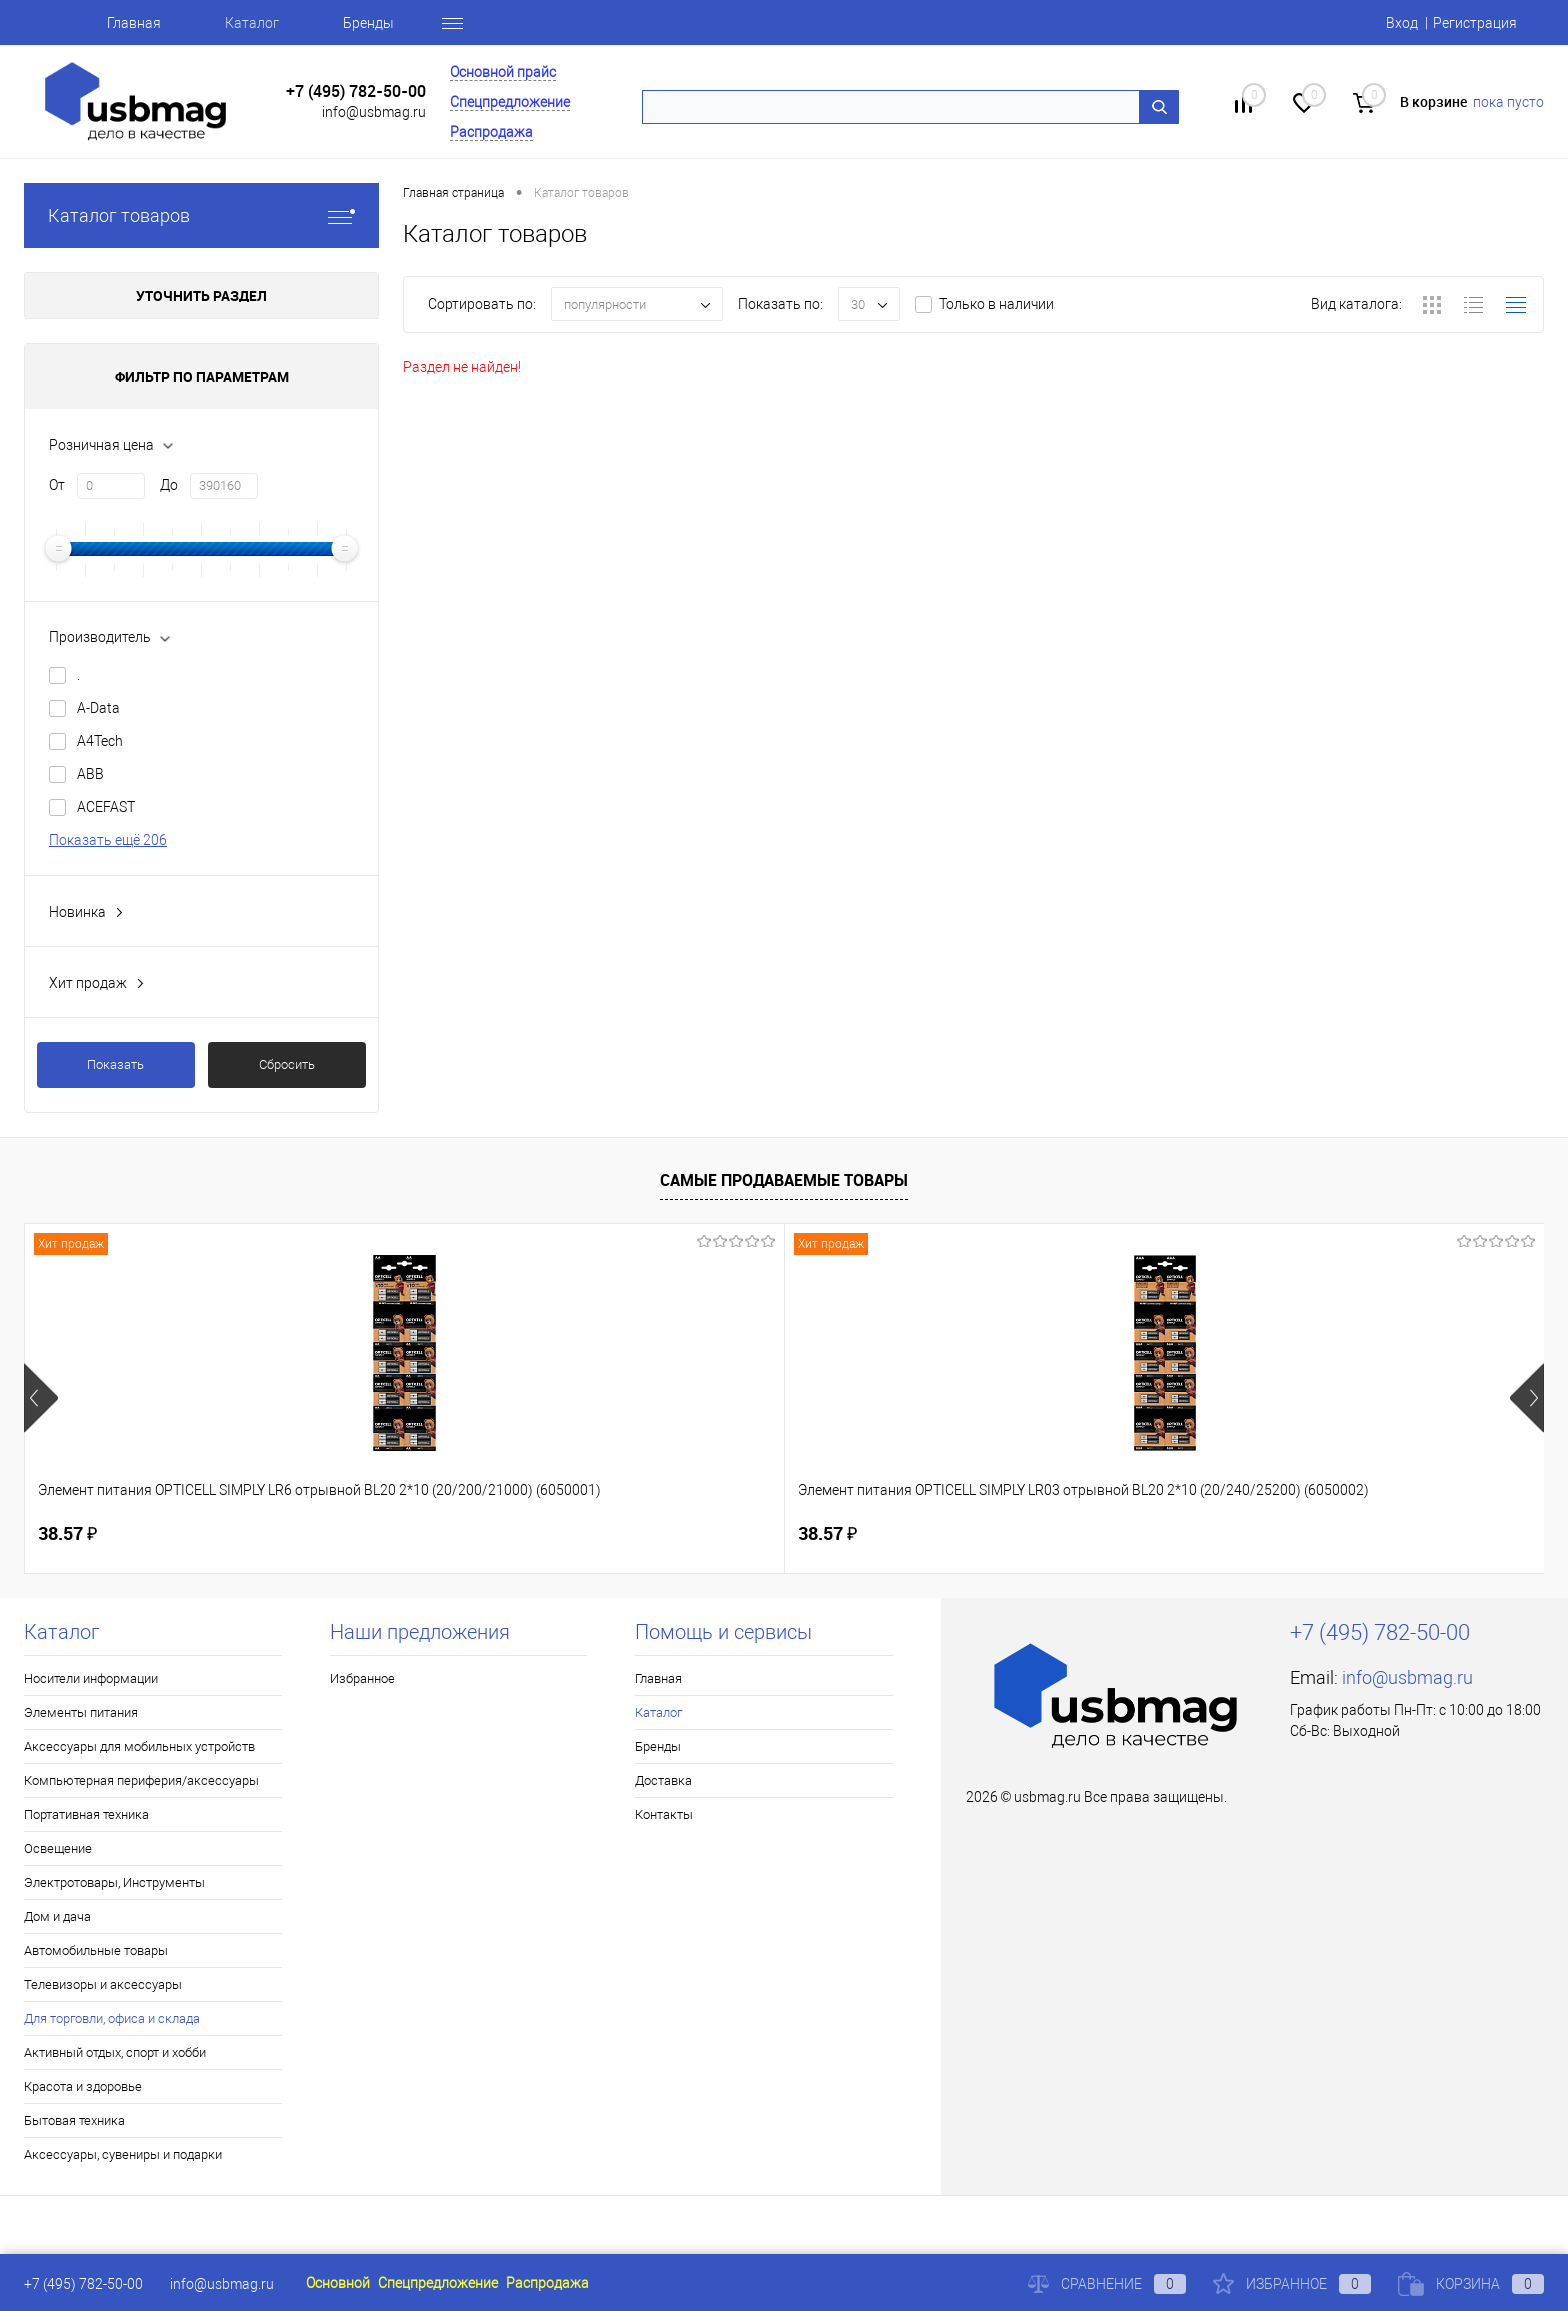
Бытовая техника (74, 2120)
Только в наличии (996, 304)
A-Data (98, 708)
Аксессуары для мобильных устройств (139, 1746)
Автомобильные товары (96, 1950)
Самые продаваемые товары (784, 1180)
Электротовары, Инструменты (114, 1882)
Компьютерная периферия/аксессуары (141, 1780)
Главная (134, 23)
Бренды (368, 23)
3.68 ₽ (1296, 1534)
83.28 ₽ (997, 1534)
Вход (1402, 23)
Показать (115, 1064)
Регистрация (1475, 23)
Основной (338, 2283)
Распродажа (491, 132)
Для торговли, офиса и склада (112, 2018)
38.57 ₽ (67, 1533)
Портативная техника (86, 1814)
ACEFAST (106, 807)
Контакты (664, 1814)
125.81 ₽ (698, 1534)
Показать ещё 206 (108, 840)
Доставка (663, 1780)
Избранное (362, 1678)
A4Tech (100, 741)
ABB (90, 774)
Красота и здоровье (83, 2086)
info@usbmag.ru (374, 112)
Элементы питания (81, 1712)
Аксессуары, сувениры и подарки (123, 2154)
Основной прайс (503, 72)
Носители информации (91, 1678)
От (57, 485)
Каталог (252, 23)
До (169, 485)
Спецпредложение (510, 102)
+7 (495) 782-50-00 (356, 91)
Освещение (58, 1848)
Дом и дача (57, 1916)
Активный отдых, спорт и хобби (115, 2052)
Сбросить (287, 1064)
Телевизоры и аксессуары (103, 1984)
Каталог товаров (201, 215)
